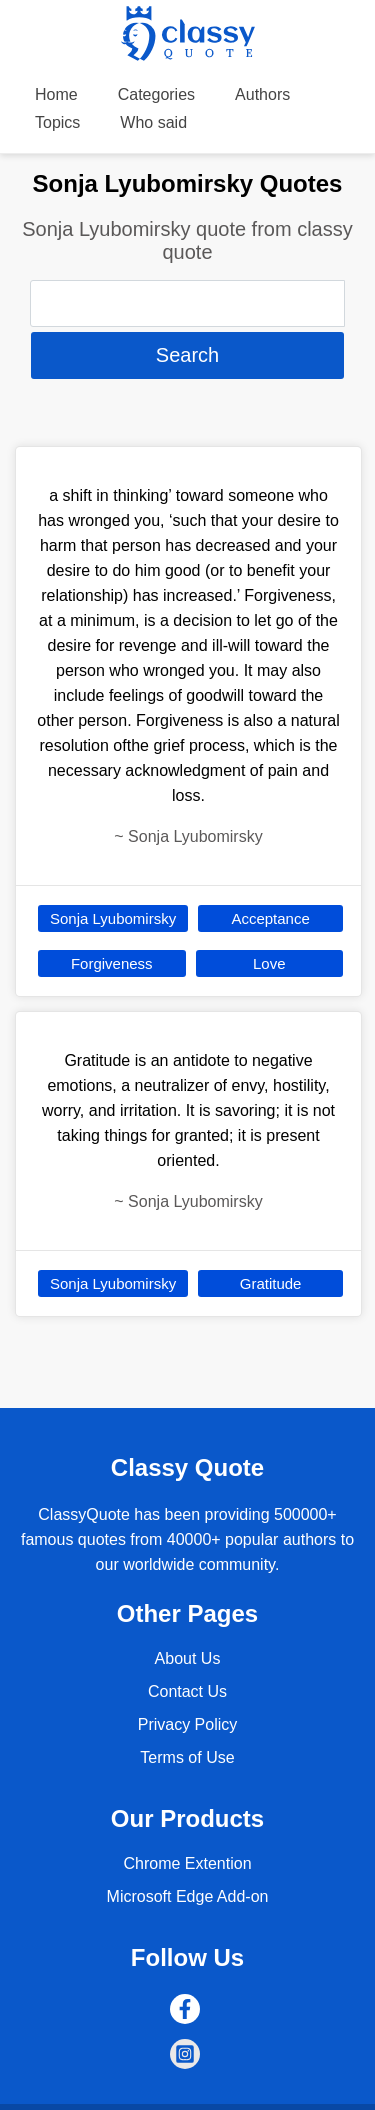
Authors (262, 94)
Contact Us (187, 1691)
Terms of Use (187, 1757)
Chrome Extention (187, 1863)
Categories (156, 94)
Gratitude (271, 1283)
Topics (57, 122)
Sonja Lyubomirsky (113, 918)
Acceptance (270, 918)
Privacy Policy (188, 1724)
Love (269, 963)
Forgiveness (112, 963)
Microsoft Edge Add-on (188, 1896)
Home (56, 94)
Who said (153, 122)
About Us (188, 1658)
